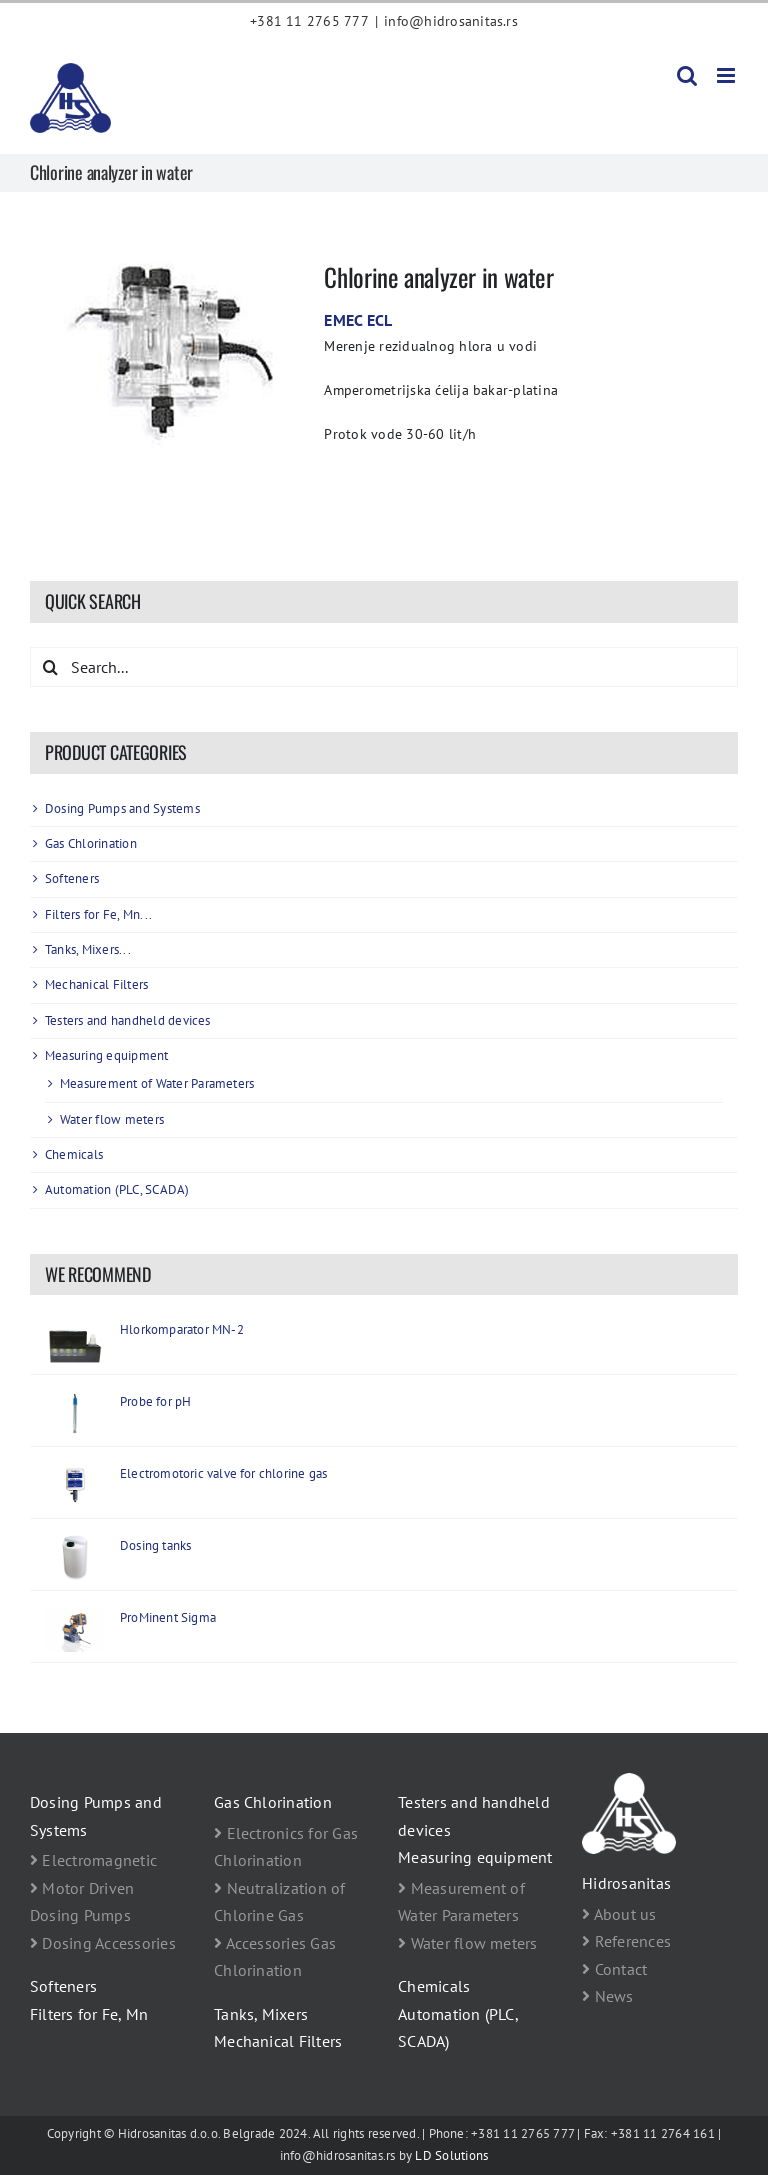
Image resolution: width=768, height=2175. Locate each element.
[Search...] (384, 667)
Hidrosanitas (626, 1883)
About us (619, 1914)
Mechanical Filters (96, 984)
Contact (614, 1969)
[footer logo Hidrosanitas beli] (628, 1781)
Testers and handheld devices (128, 1020)
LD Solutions (451, 2155)
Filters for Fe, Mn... (98, 914)
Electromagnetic (93, 1860)
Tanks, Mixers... (88, 949)
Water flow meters (112, 1119)
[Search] (50, 667)
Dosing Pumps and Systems (122, 808)
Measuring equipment (107, 1055)
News (607, 1996)
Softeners (72, 878)
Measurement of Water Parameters (157, 1083)
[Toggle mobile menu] (727, 75)
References (626, 1941)
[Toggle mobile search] (687, 75)
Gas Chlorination (91, 843)
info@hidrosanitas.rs (451, 21)
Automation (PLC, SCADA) (117, 1189)
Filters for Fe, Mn (89, 2014)
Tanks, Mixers (261, 2014)
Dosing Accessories (103, 1943)
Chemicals (74, 1154)
